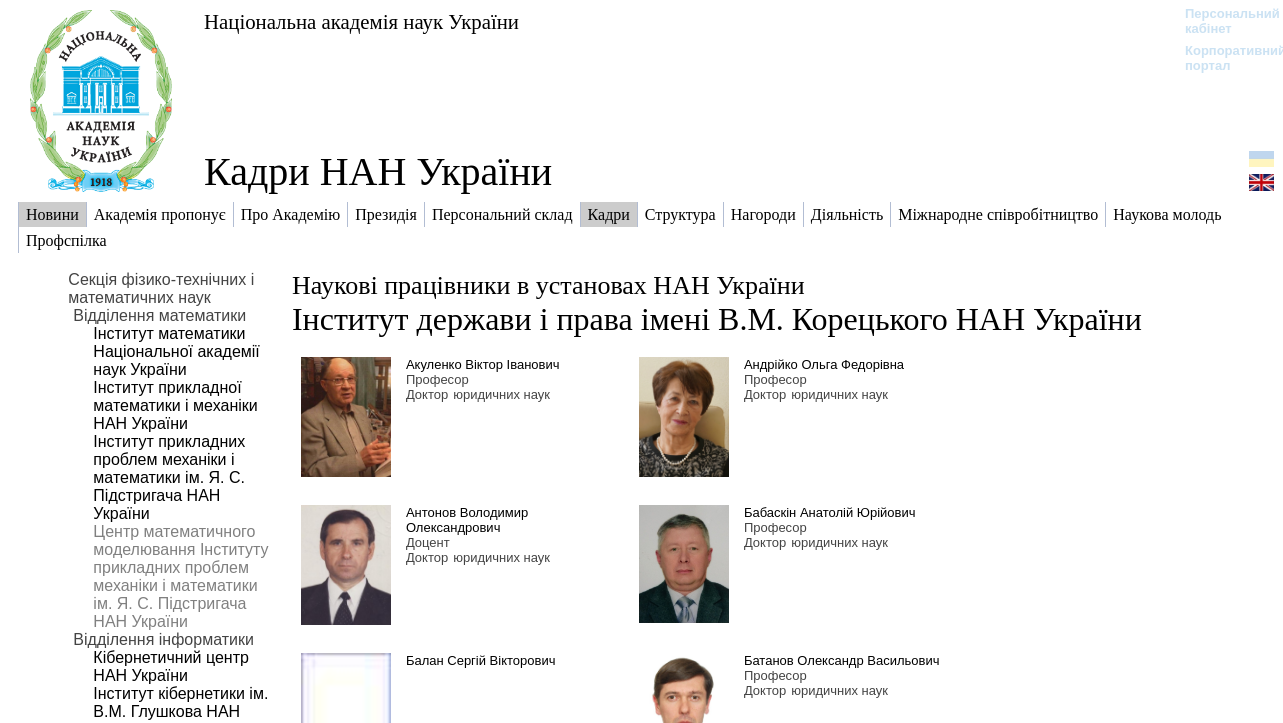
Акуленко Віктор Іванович (483, 364)
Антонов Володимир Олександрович (467, 520)
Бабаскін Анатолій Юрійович (830, 512)
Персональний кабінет (1222, 21)
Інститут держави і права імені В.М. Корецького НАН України (717, 319)
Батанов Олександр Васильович (842, 660)
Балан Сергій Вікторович (481, 660)
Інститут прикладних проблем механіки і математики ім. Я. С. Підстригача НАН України (169, 477)
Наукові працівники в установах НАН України (548, 285)
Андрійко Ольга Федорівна (824, 364)
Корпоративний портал (1222, 58)
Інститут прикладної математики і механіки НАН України (175, 405)
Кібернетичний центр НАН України (171, 666)
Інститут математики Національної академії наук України (176, 351)
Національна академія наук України (361, 21)
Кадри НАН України (378, 171)
